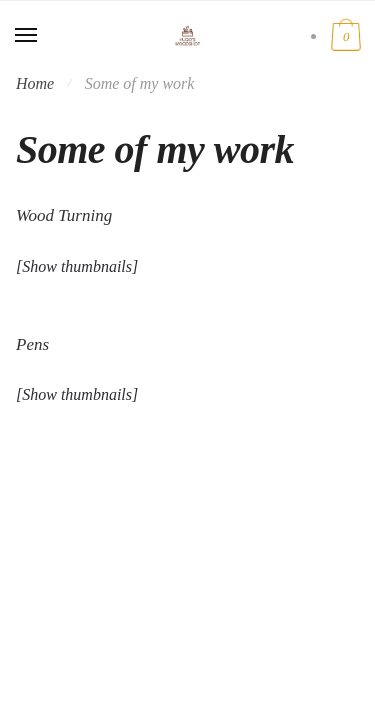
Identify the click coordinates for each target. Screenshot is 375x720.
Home (35, 83)
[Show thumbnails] (77, 266)
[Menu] (27, 36)
